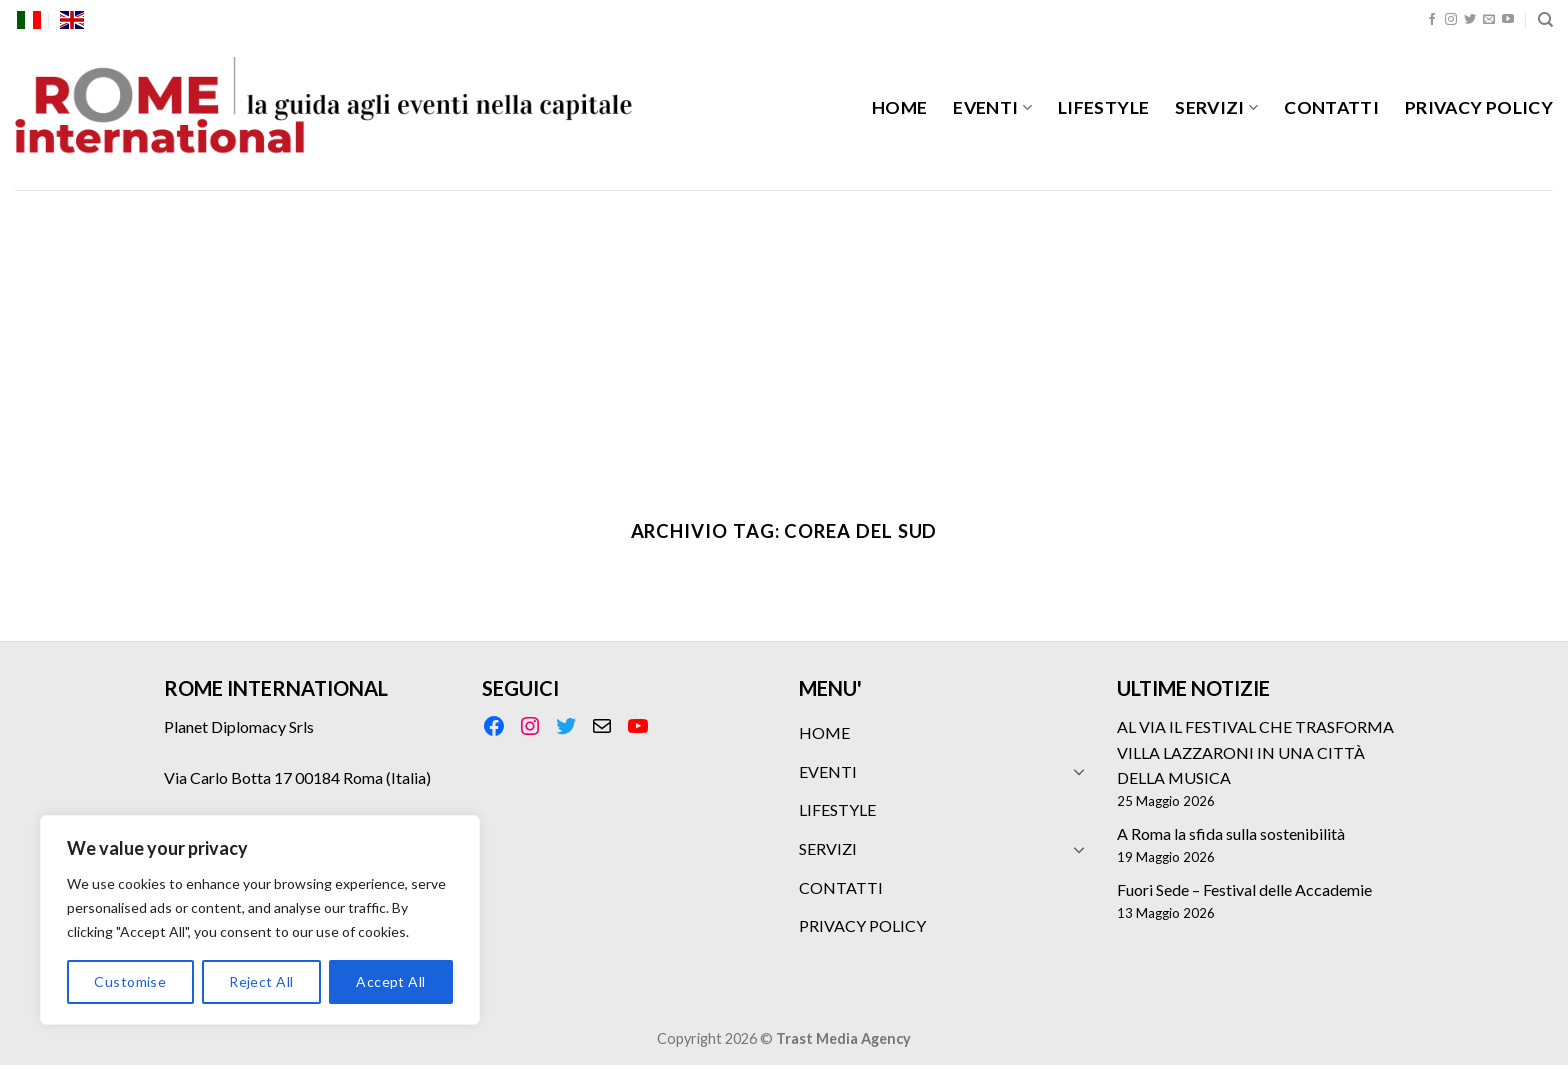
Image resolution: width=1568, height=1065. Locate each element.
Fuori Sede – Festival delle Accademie (1244, 889)
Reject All (261, 981)
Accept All (390, 981)
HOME (899, 107)
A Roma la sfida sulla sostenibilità (1231, 833)
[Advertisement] (784, 340)
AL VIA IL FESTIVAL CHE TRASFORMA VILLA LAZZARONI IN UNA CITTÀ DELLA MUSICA (1255, 752)
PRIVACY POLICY (1479, 107)
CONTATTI (1331, 107)
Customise (130, 981)
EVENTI (992, 107)
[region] (260, 920)
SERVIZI (1216, 107)
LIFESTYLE (1103, 107)
